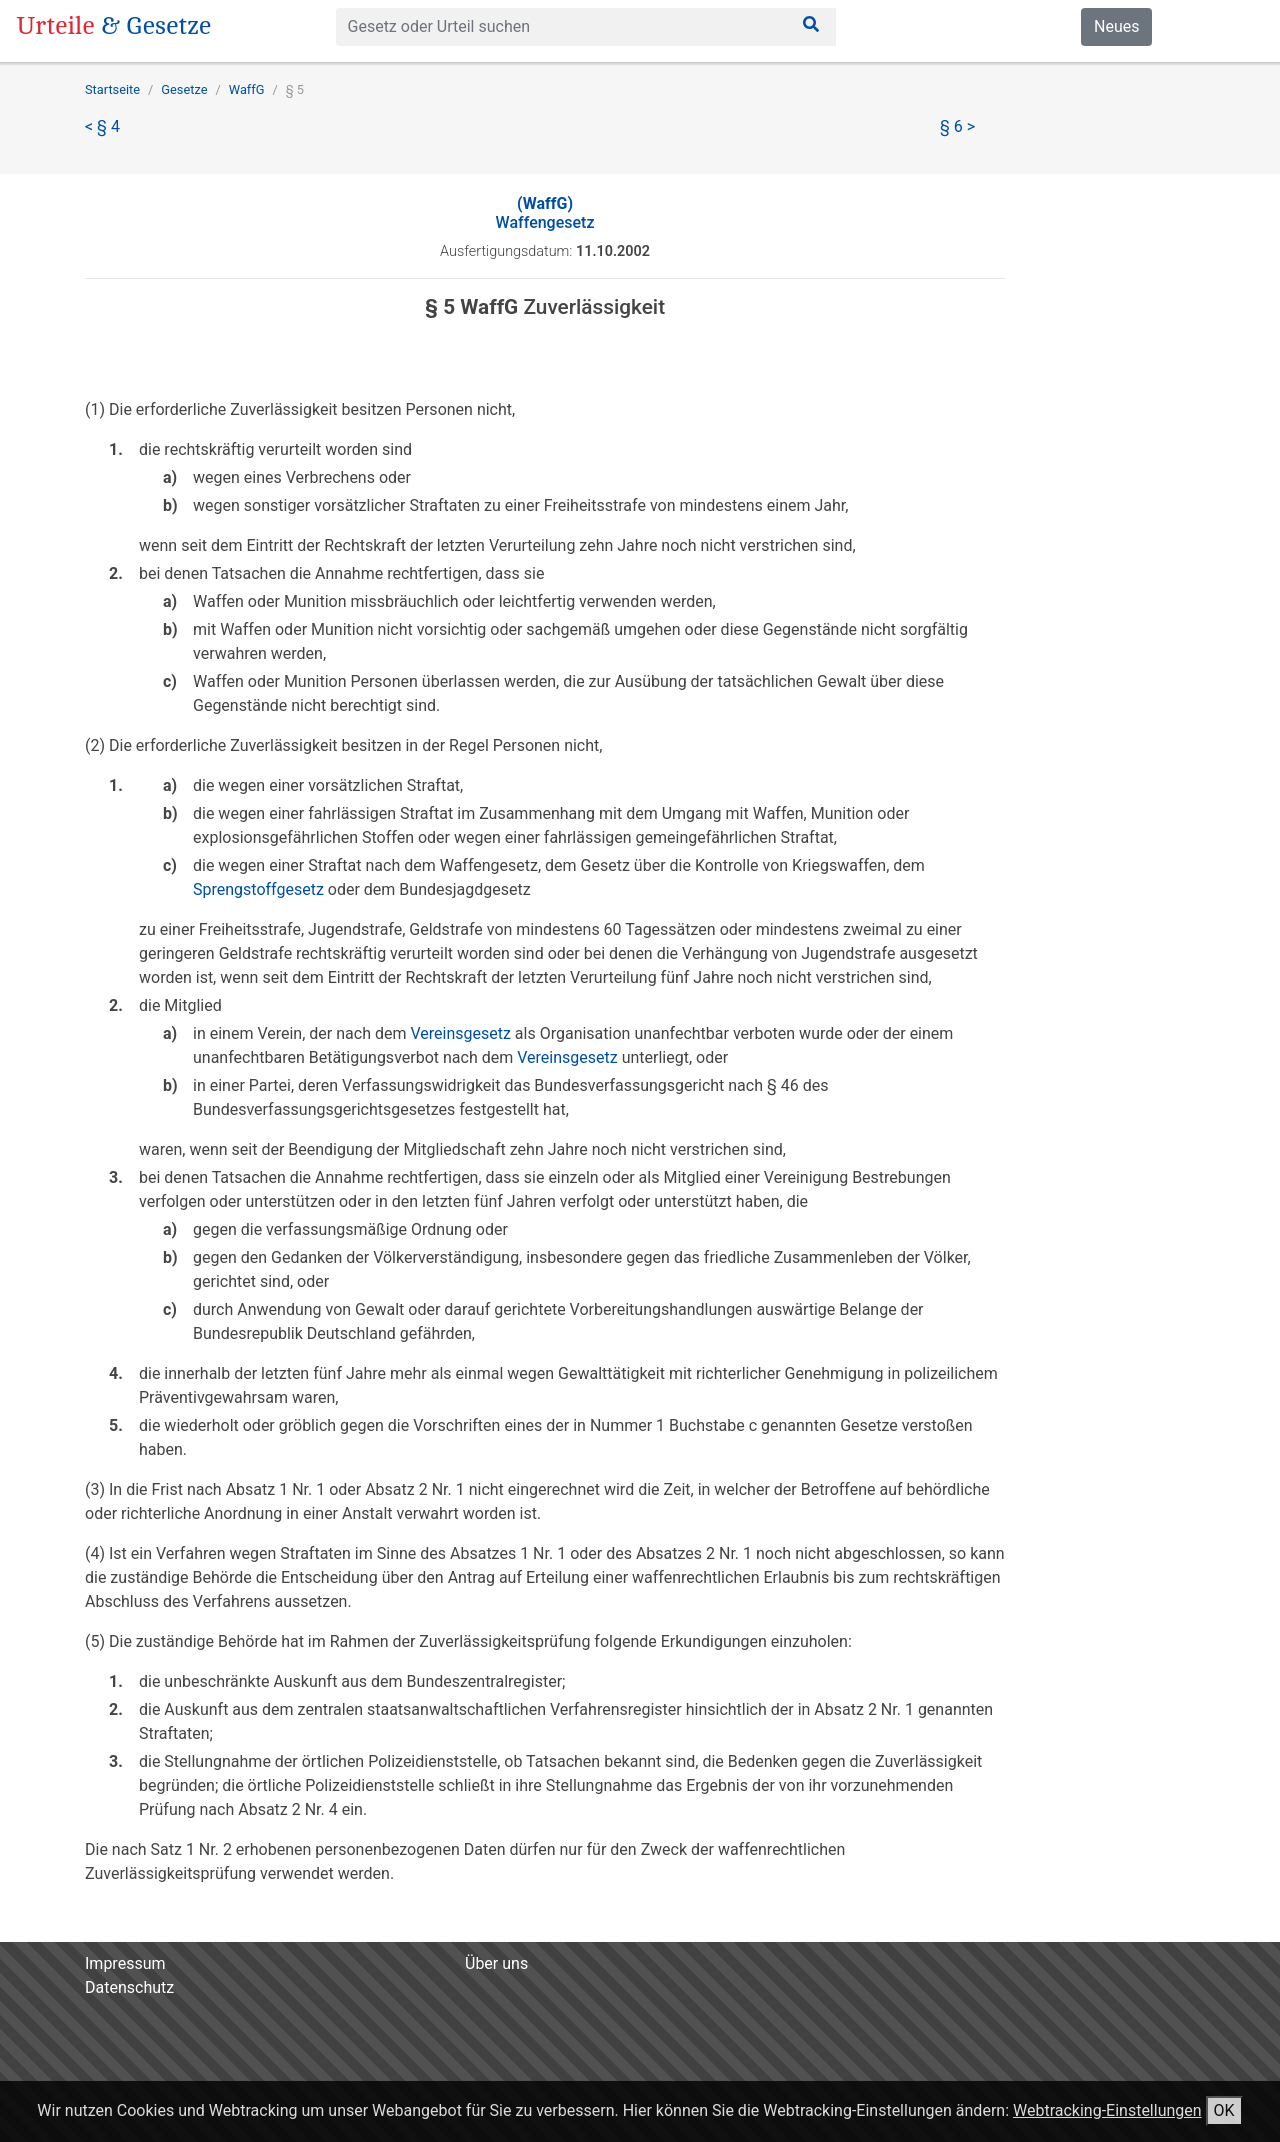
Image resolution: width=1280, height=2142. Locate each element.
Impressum (125, 1963)
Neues (1116, 26)
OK (1224, 2110)
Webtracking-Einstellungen (1107, 2110)
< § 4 (102, 126)
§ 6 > (957, 126)
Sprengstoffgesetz (258, 889)
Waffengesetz (545, 213)
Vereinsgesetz (460, 1033)
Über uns (496, 1963)
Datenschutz (129, 1987)
